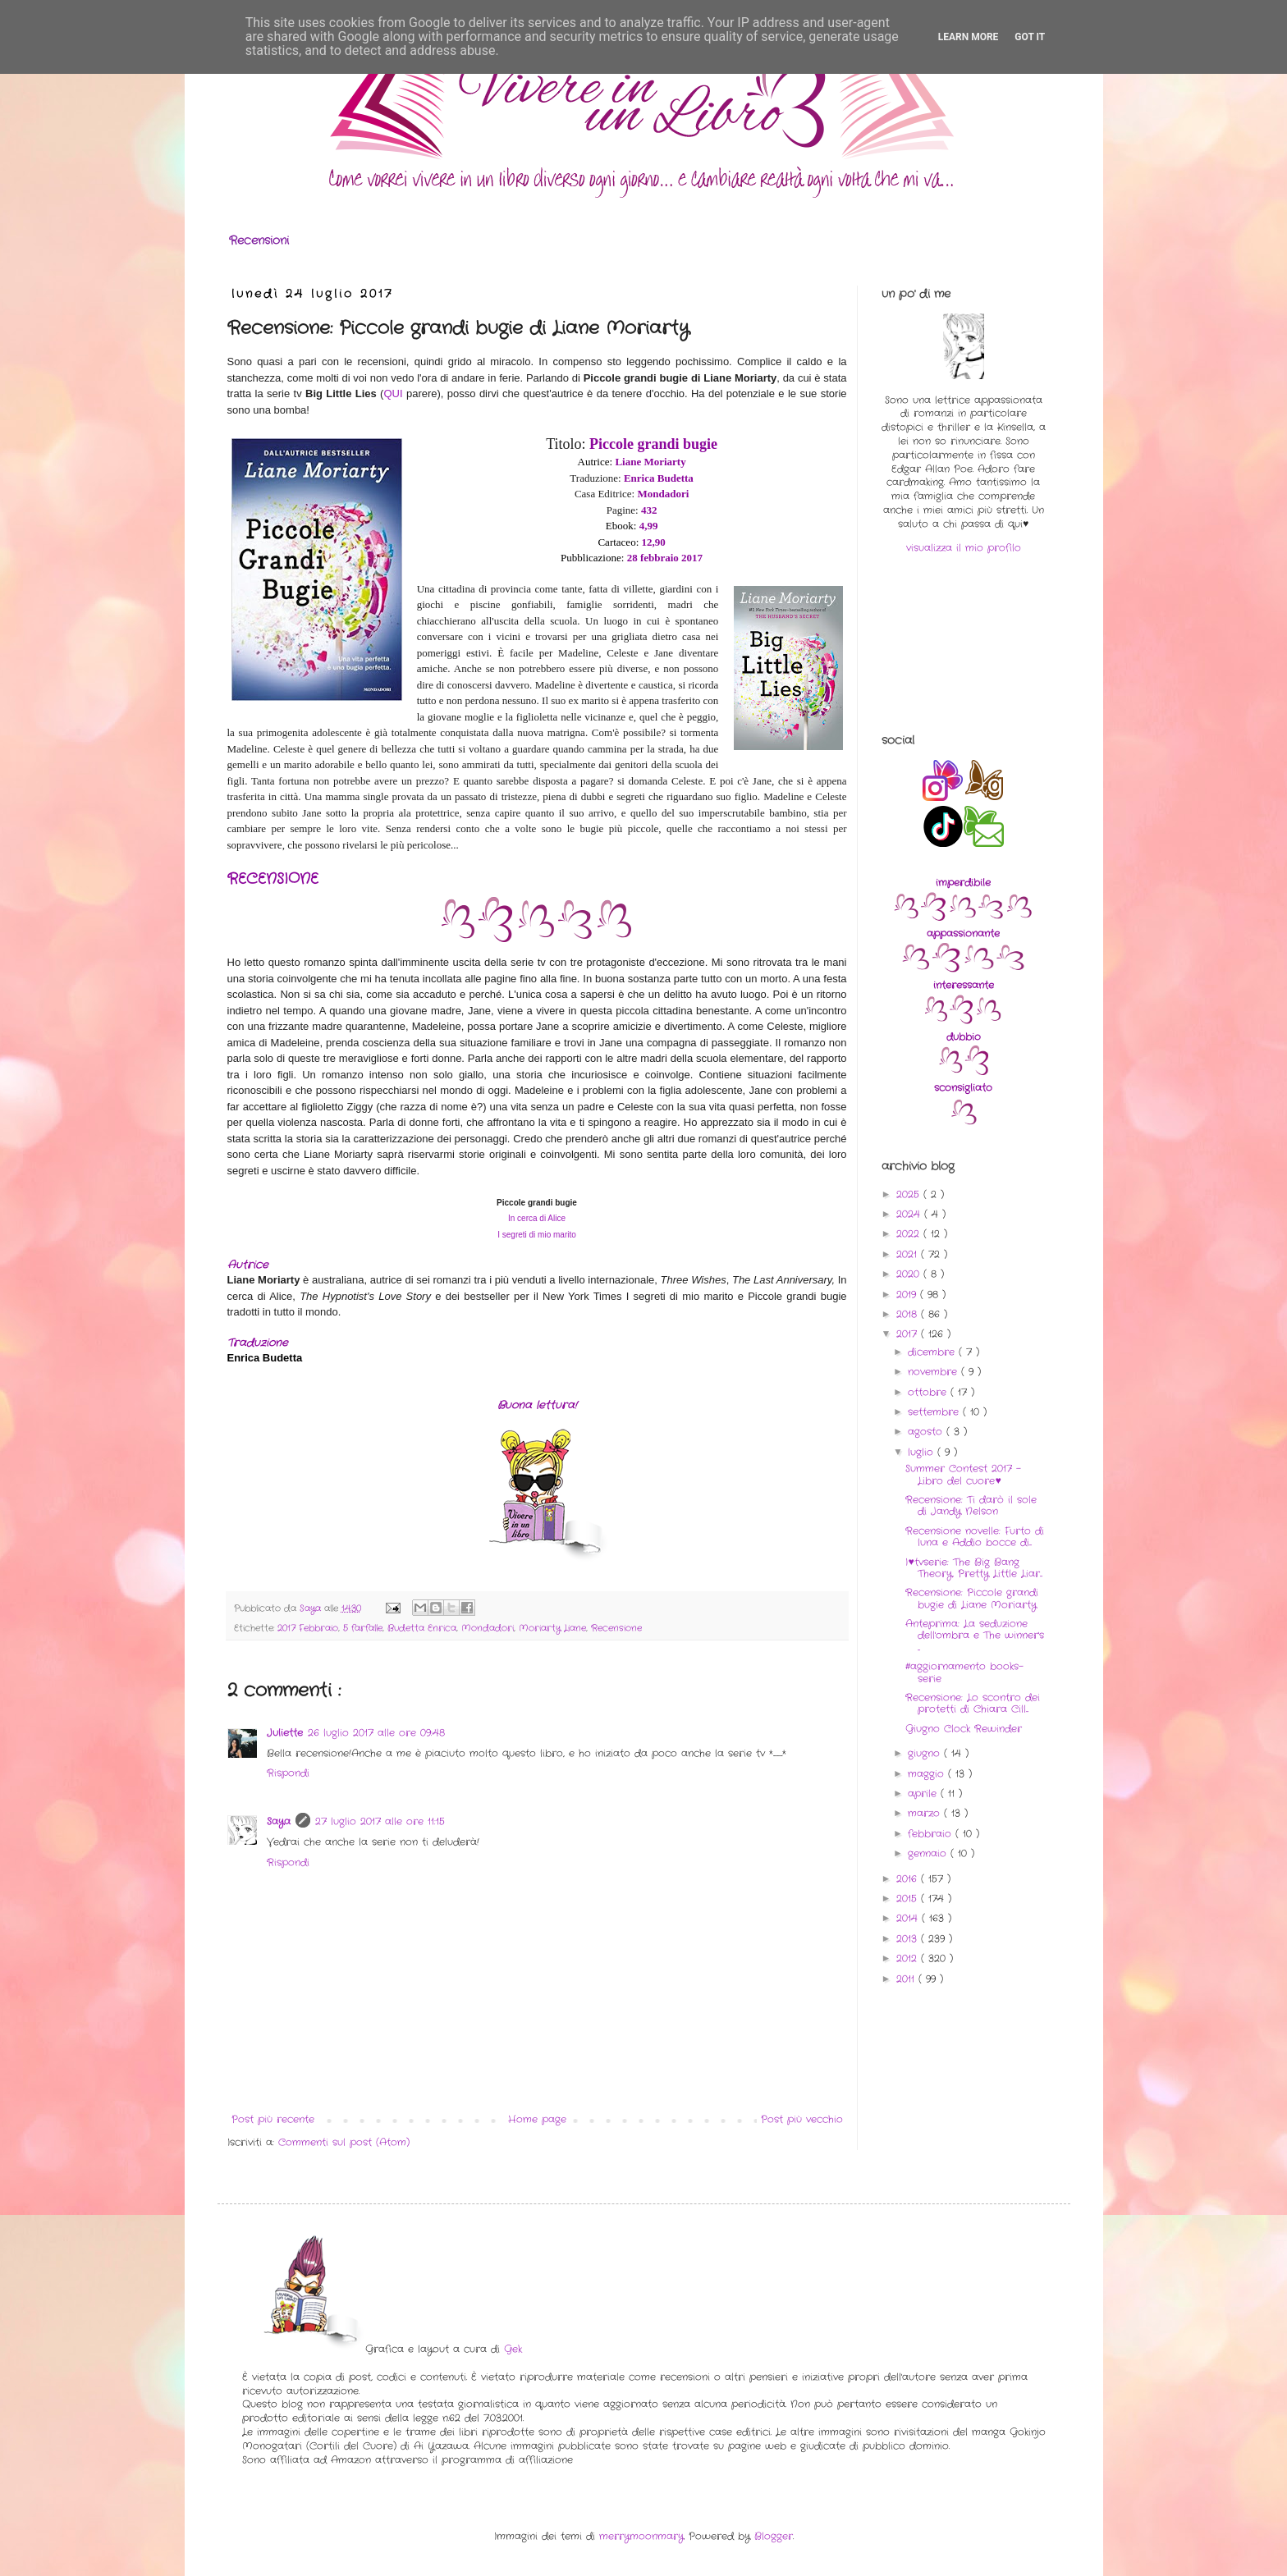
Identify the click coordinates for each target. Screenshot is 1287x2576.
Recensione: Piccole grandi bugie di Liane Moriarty (971, 1598)
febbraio (931, 1834)
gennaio (929, 1853)
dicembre (933, 1352)
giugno (926, 1753)
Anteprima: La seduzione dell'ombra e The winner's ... (974, 1635)
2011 (907, 1979)
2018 (908, 1314)
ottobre (929, 1392)
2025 (909, 1194)
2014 (909, 1918)
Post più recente (272, 2119)
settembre (935, 1412)
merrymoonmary (641, 2536)
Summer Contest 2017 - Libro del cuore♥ (963, 1474)
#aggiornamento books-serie (964, 1672)
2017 (908, 1334)
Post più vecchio (802, 2119)
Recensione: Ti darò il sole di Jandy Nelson (971, 1505)
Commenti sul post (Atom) (344, 2142)
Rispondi (288, 1773)
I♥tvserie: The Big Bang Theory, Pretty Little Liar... (973, 1568)
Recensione (616, 1628)
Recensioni (259, 240)
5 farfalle (362, 1628)
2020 (909, 1274)
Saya (279, 1821)
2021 (908, 1254)
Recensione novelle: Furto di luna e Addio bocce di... (974, 1536)
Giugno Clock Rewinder (963, 1729)
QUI (392, 393)
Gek (513, 2349)
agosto (927, 1432)
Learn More (968, 37)
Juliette (285, 1733)
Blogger (773, 2536)
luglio (922, 1452)
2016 (908, 1879)
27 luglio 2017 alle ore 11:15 (380, 1821)
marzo (926, 1813)
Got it (1029, 37)
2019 (908, 1295)
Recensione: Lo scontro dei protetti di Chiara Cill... (972, 1703)
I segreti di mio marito (536, 1234)
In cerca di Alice (537, 1218)
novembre (934, 1372)
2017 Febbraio (307, 1628)
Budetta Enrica (421, 1628)
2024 (910, 1214)
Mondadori (487, 1628)
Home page (537, 2119)
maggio (928, 1774)
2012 (908, 1958)
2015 (908, 1899)
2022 (909, 1234)
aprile (924, 1793)
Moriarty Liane (552, 1628)
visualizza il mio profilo (963, 548)
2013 (908, 1939)
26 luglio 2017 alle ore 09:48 (376, 1733)
